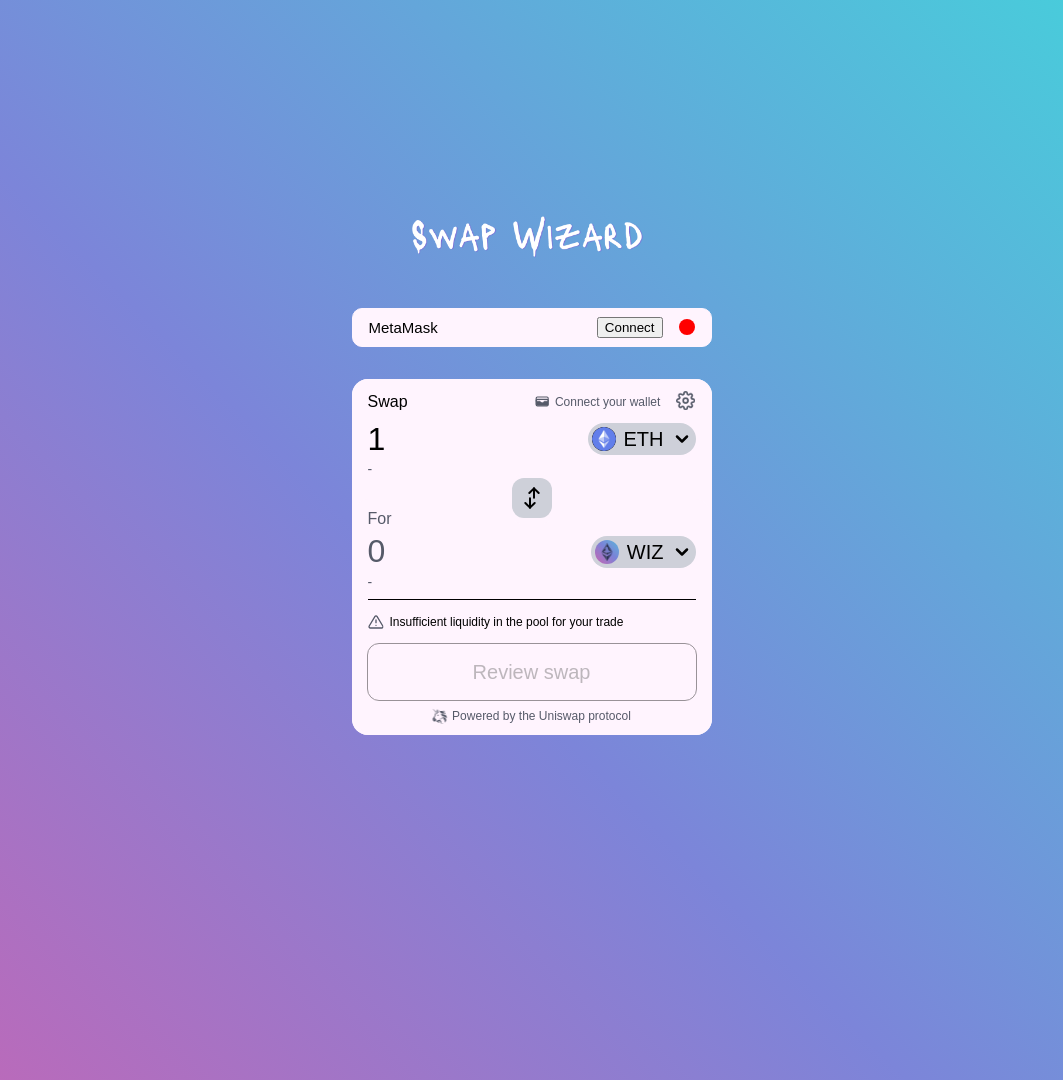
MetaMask (403, 327)
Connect (630, 327)
